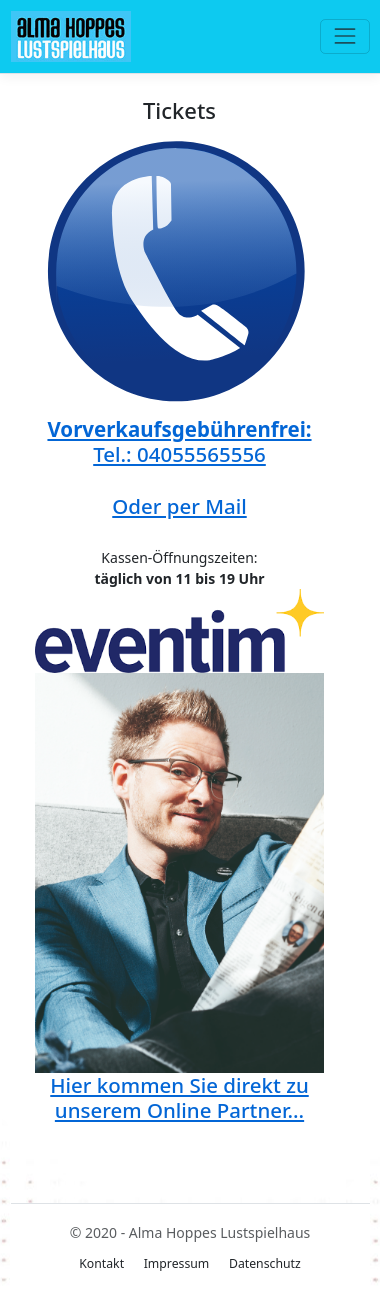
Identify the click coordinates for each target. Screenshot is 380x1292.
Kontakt (101, 1263)
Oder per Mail (179, 506)
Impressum (177, 1263)
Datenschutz (265, 1263)
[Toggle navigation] (344, 36)
